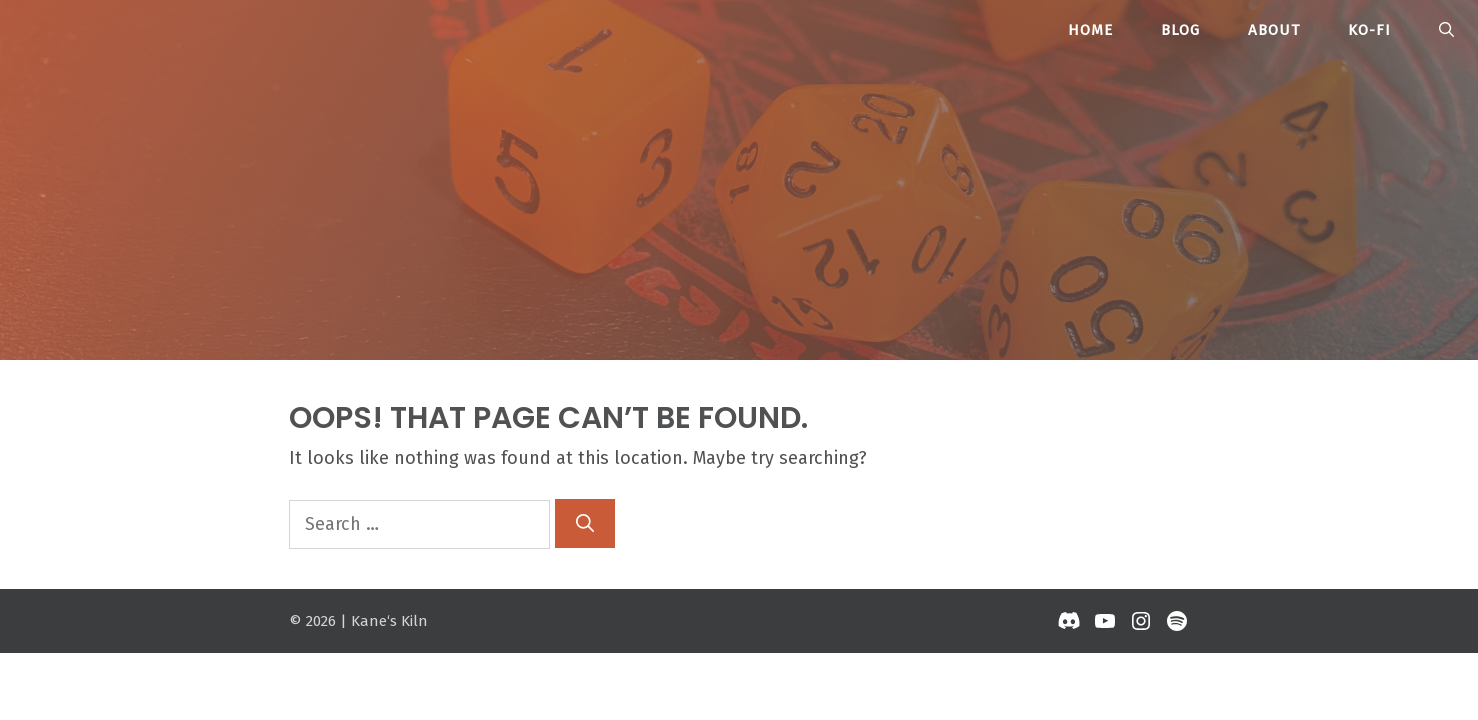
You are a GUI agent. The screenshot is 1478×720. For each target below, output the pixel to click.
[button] (1446, 30)
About (1274, 30)
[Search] (585, 523)
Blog (1180, 30)
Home (1090, 30)
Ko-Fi (1369, 30)
